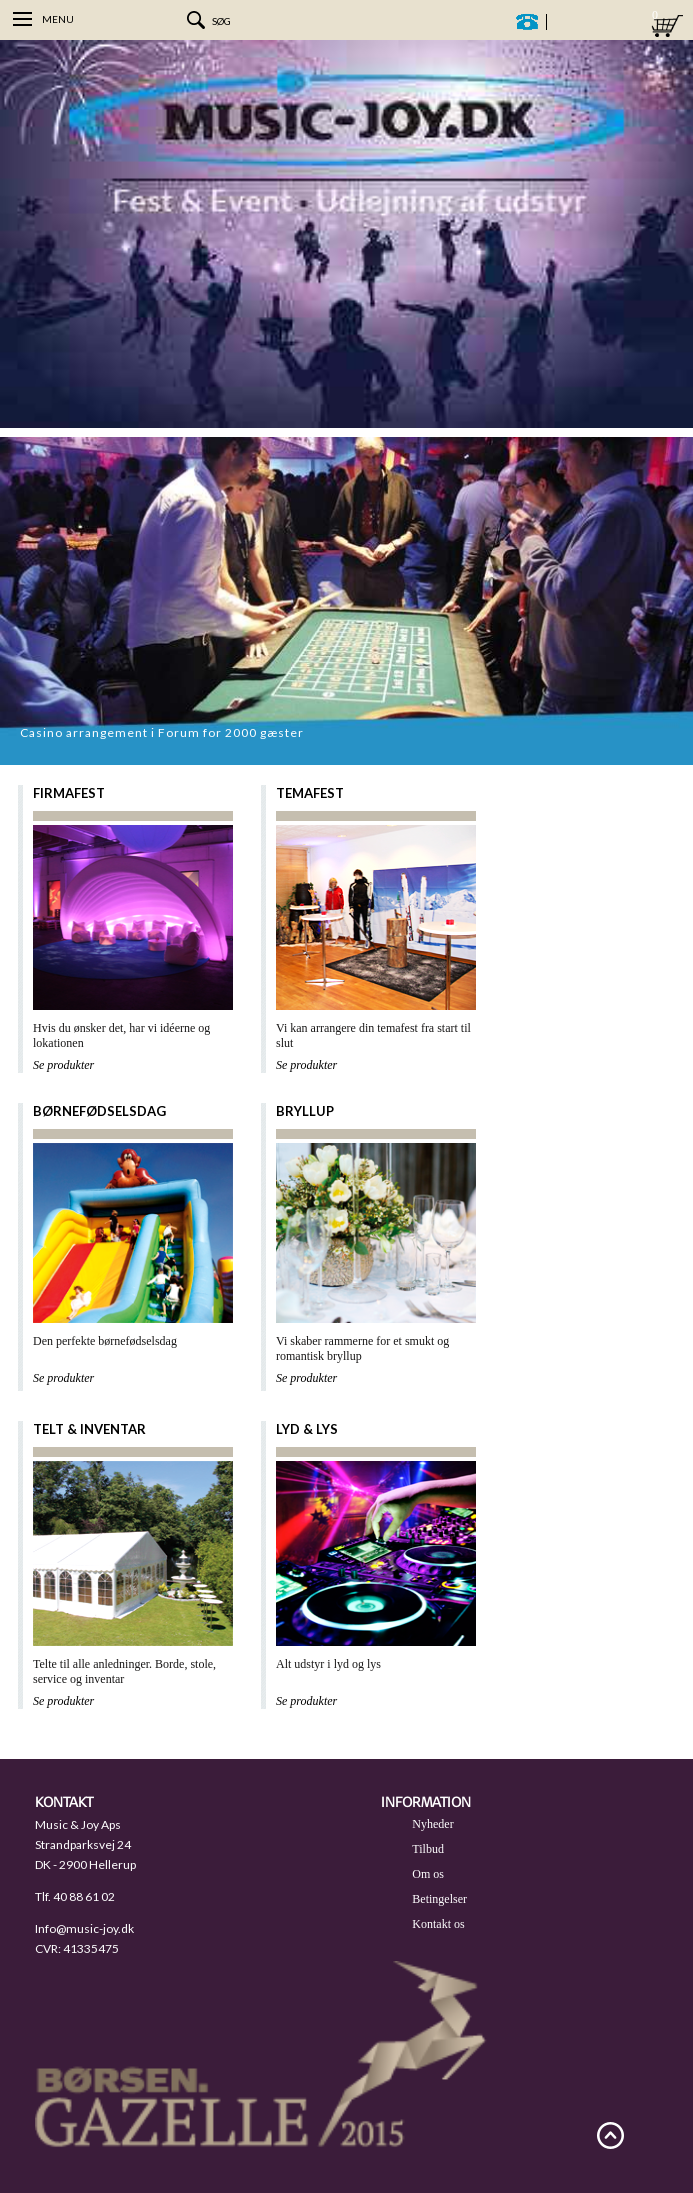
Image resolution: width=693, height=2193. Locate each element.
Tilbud (428, 1849)
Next (673, 745)
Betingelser (439, 1899)
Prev (653, 745)
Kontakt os (438, 1924)
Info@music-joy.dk (84, 1928)
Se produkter (63, 1065)
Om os (428, 1874)
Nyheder (432, 1824)
